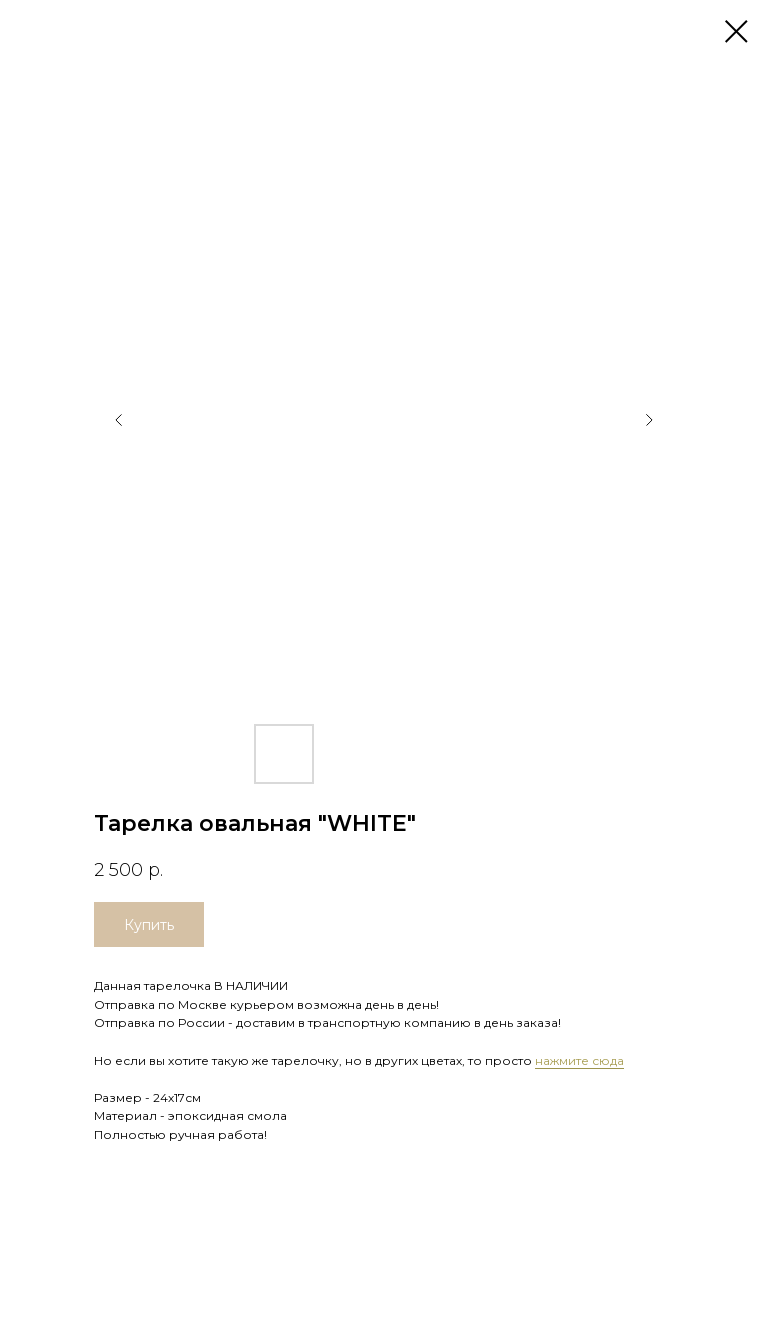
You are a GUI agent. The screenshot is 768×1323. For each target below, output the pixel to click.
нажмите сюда (579, 1060)
